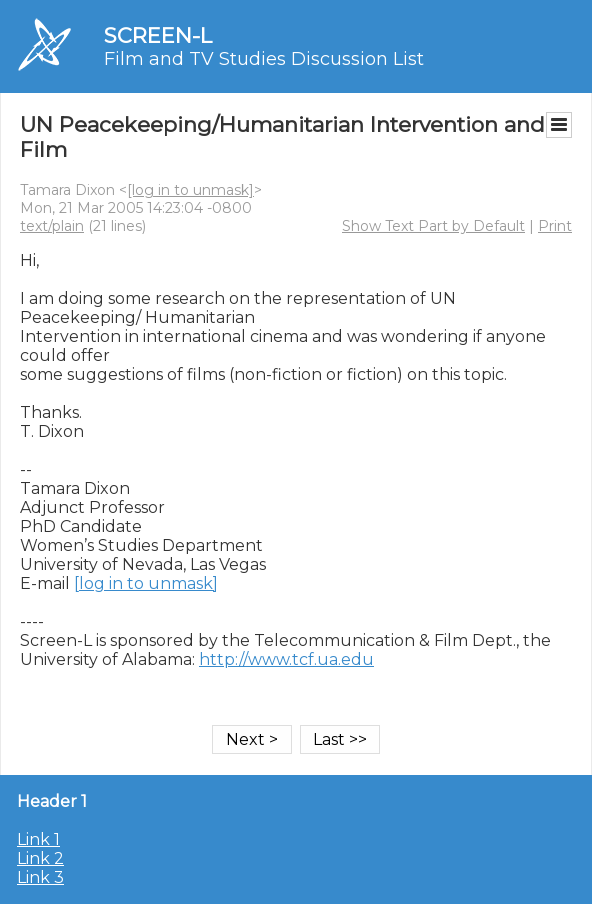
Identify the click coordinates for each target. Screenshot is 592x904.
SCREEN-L (158, 35)
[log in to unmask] (190, 190)
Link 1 (38, 839)
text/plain (52, 226)
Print (555, 226)
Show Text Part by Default (433, 226)
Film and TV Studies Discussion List (264, 59)
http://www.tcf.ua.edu (286, 659)
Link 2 (40, 858)
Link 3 (40, 877)
